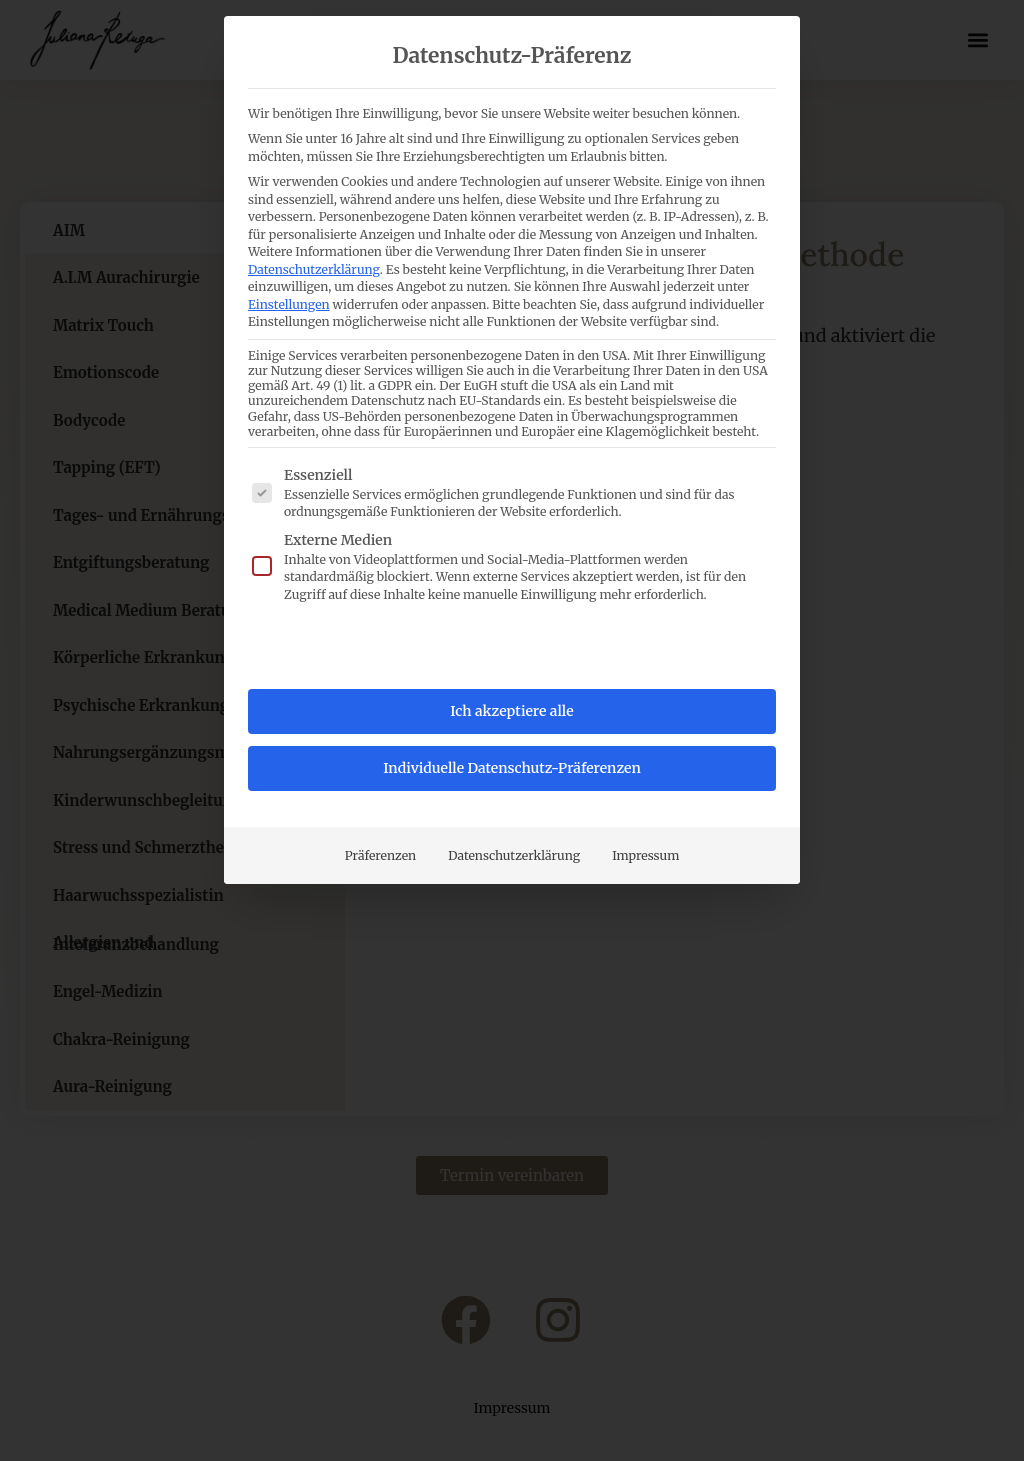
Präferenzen (381, 855)
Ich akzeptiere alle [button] (511, 711)
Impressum (645, 855)
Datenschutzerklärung (314, 269)
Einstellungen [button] (289, 304)
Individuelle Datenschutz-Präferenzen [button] (512, 768)
